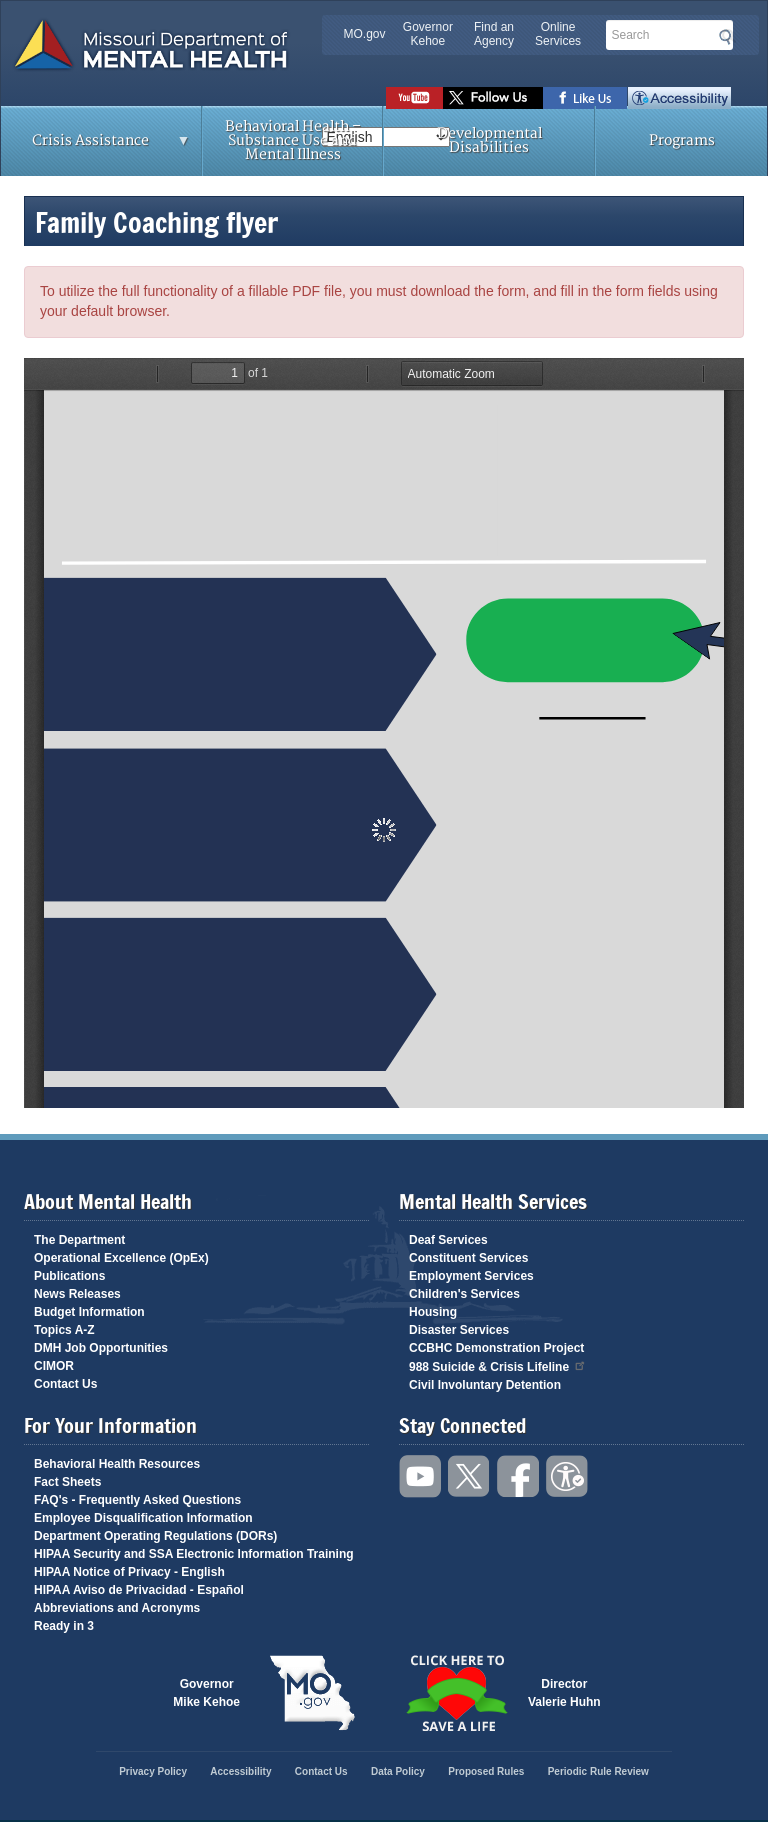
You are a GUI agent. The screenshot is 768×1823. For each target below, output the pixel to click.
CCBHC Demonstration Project (496, 1348)
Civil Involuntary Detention (485, 1385)
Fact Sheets (67, 1482)
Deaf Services (448, 1240)
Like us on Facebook (585, 98)
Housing (433, 1312)
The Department (79, 1240)
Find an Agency (494, 34)
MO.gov (365, 34)
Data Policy (398, 1771)
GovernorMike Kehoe (206, 1693)
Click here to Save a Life (456, 1693)
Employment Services (471, 1276)
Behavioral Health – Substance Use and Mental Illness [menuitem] (293, 140)
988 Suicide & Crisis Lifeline (498, 1365)
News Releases (77, 1294)
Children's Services (464, 1294)
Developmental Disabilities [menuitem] (489, 140)
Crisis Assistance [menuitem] (96, 147)
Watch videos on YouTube (414, 98)
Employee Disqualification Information (143, 1518)
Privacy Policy (153, 1771)
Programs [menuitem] (682, 140)
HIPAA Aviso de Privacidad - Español (139, 1590)
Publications (69, 1276)
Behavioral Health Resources (117, 1464)
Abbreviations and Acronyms (117, 1608)
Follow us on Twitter (493, 98)
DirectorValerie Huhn (564, 1693)
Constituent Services (468, 1258)
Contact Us (65, 1384)
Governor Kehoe (428, 34)
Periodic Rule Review (598, 1771)
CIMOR (54, 1366)
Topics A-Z (64, 1330)
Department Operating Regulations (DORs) (155, 1536)
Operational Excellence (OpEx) (121, 1258)
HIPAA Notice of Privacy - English (129, 1572)
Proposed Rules (486, 1771)
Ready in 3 (64, 1626)
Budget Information (89, 1312)
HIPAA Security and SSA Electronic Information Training (194, 1554)
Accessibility (679, 98)
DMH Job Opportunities (101, 1348)
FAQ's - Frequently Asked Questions (137, 1500)
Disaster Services (459, 1330)
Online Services (558, 34)
